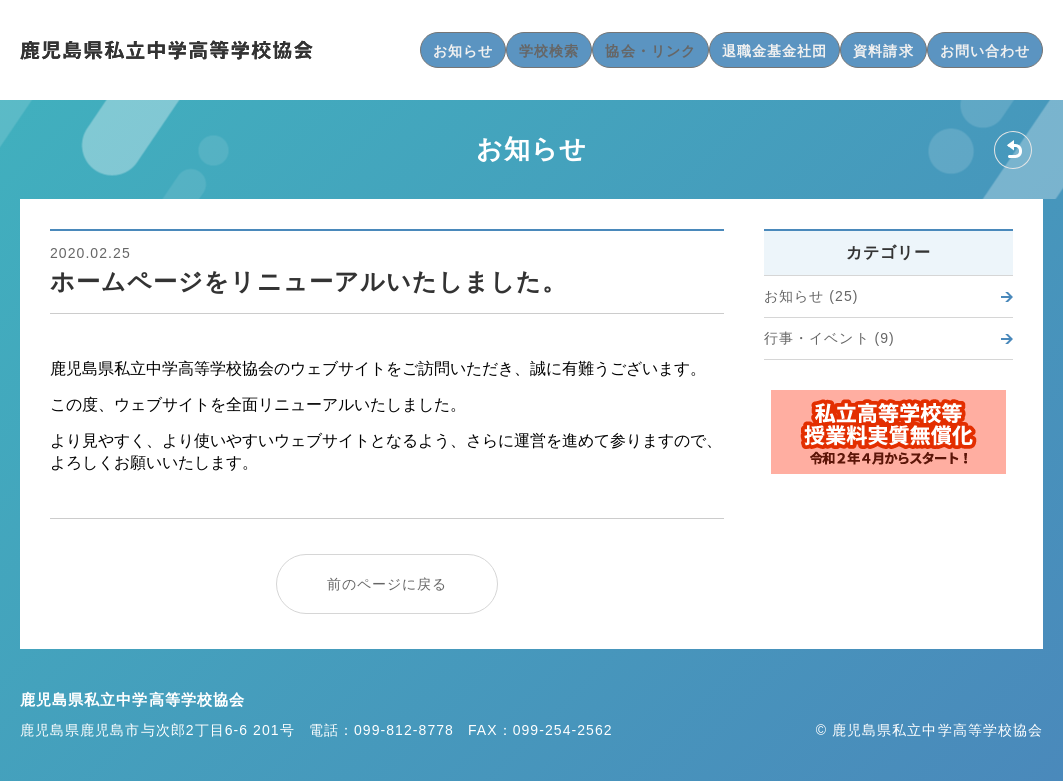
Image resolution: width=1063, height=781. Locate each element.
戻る (1013, 150)
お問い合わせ (985, 51)
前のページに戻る (387, 584)
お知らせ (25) (811, 296)
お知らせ (463, 51)
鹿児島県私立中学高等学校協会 (166, 50)
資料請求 (883, 51)
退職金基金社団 (774, 51)
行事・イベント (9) (829, 338)
